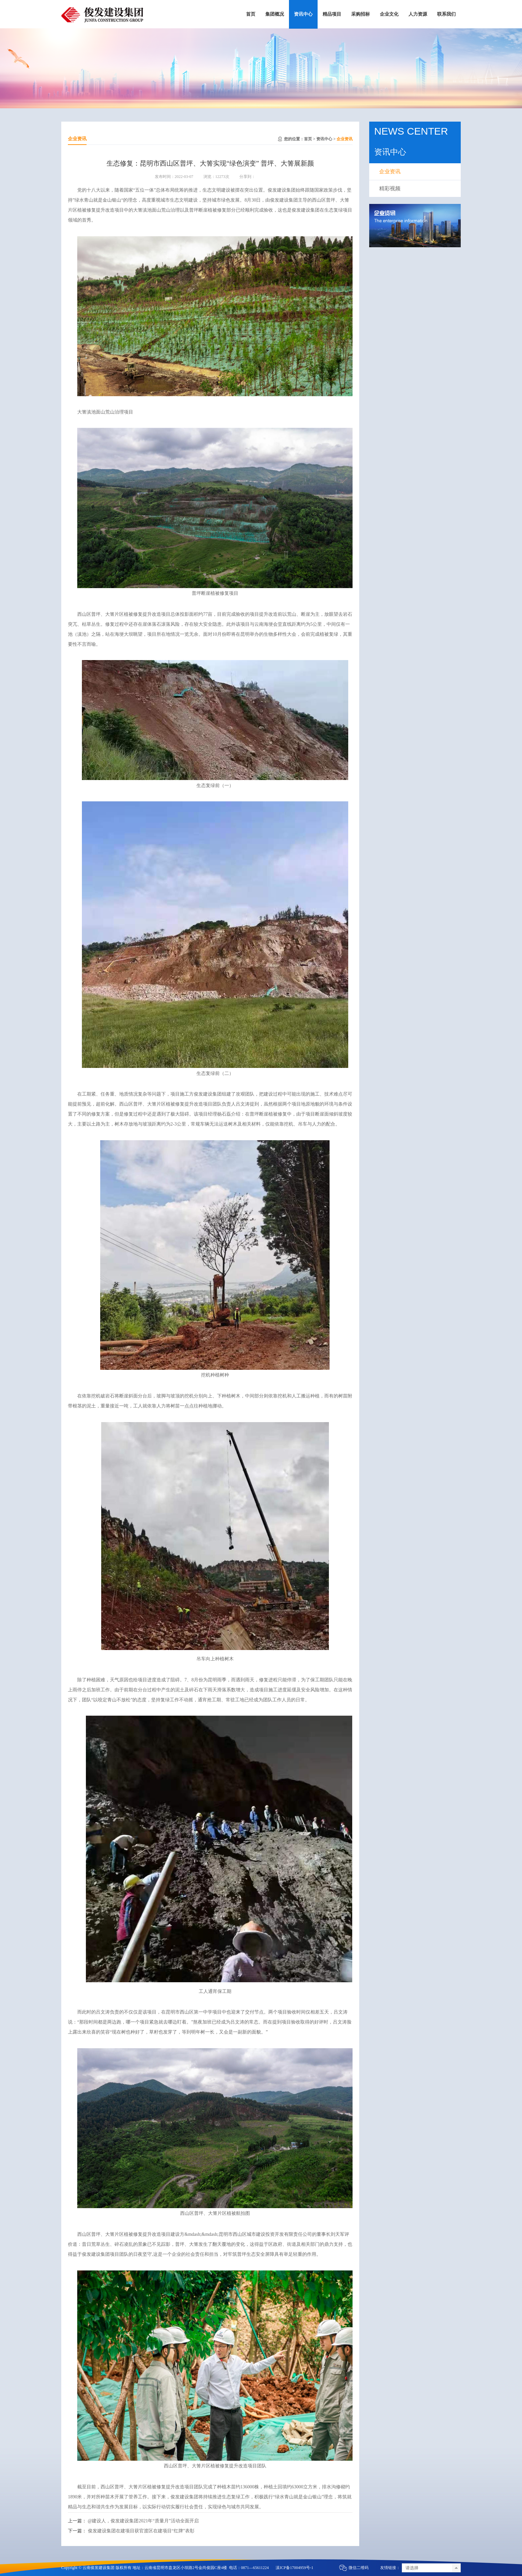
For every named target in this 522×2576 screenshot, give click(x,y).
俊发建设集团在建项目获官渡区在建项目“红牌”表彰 (141, 2530)
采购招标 (360, 14)
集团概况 (274, 14)
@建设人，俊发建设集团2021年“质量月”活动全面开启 (143, 2520)
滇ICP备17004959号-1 (294, 2567)
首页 (250, 14)
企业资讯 (345, 139)
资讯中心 (303, 14)
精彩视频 (389, 188)
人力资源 (417, 14)
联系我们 (446, 14)
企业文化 (389, 14)
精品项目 (332, 14)
